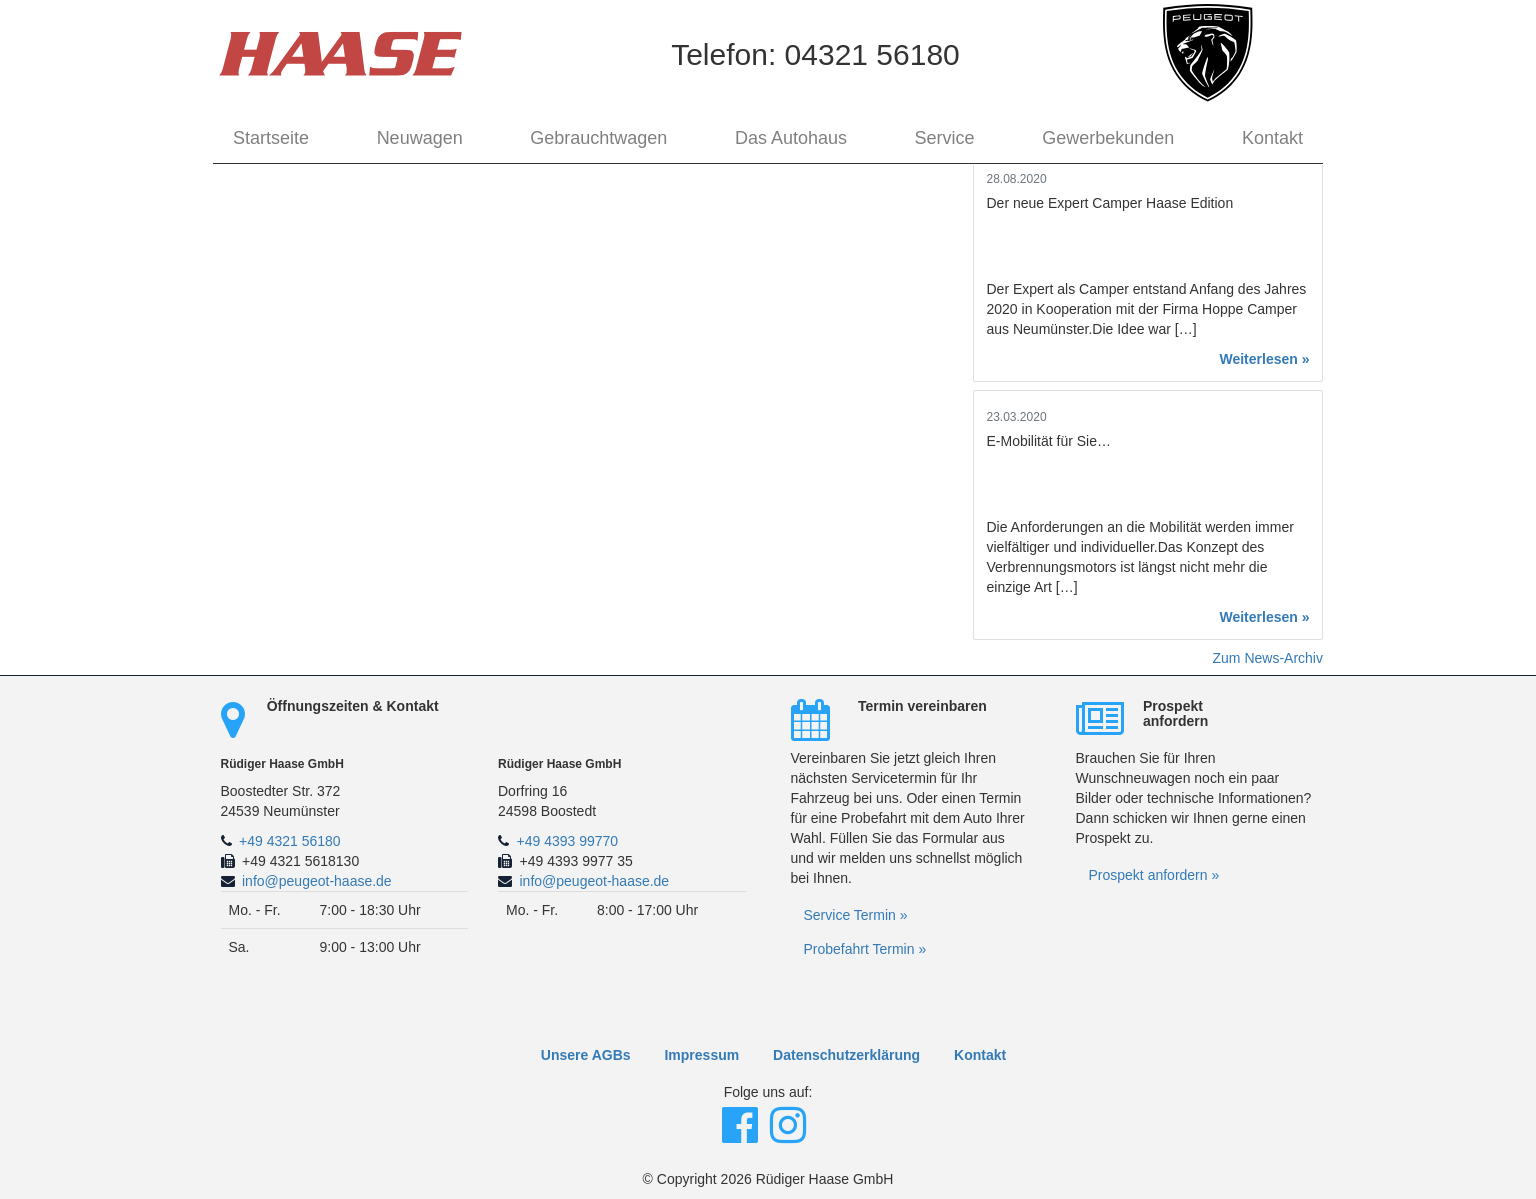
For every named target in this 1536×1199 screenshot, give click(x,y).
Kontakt (1272, 138)
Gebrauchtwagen (598, 138)
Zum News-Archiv (1268, 658)
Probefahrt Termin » (865, 949)
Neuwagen (420, 138)
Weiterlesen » (1264, 359)
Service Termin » (856, 915)
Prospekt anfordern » (1154, 875)
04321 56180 (872, 54)
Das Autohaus (791, 138)
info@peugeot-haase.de (317, 881)
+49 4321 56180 (290, 841)
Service (945, 138)
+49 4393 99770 (568, 841)
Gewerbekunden (1108, 138)
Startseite (271, 138)
